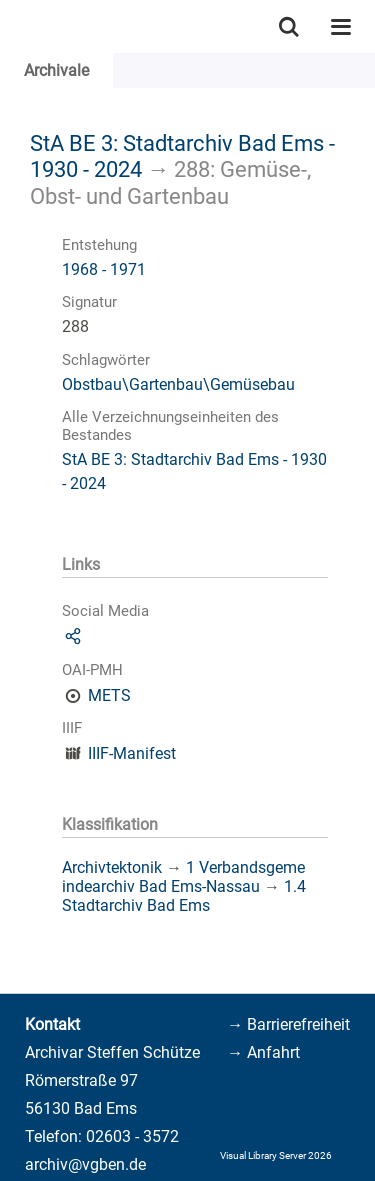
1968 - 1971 (104, 269)
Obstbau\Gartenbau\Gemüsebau (178, 384)
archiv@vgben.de (85, 1164)
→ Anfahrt (263, 1052)
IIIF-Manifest (132, 753)
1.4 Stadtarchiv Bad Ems (184, 896)
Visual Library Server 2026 (276, 1155)
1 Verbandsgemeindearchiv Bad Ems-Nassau (183, 877)
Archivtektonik (112, 867)
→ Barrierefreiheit (288, 1024)
